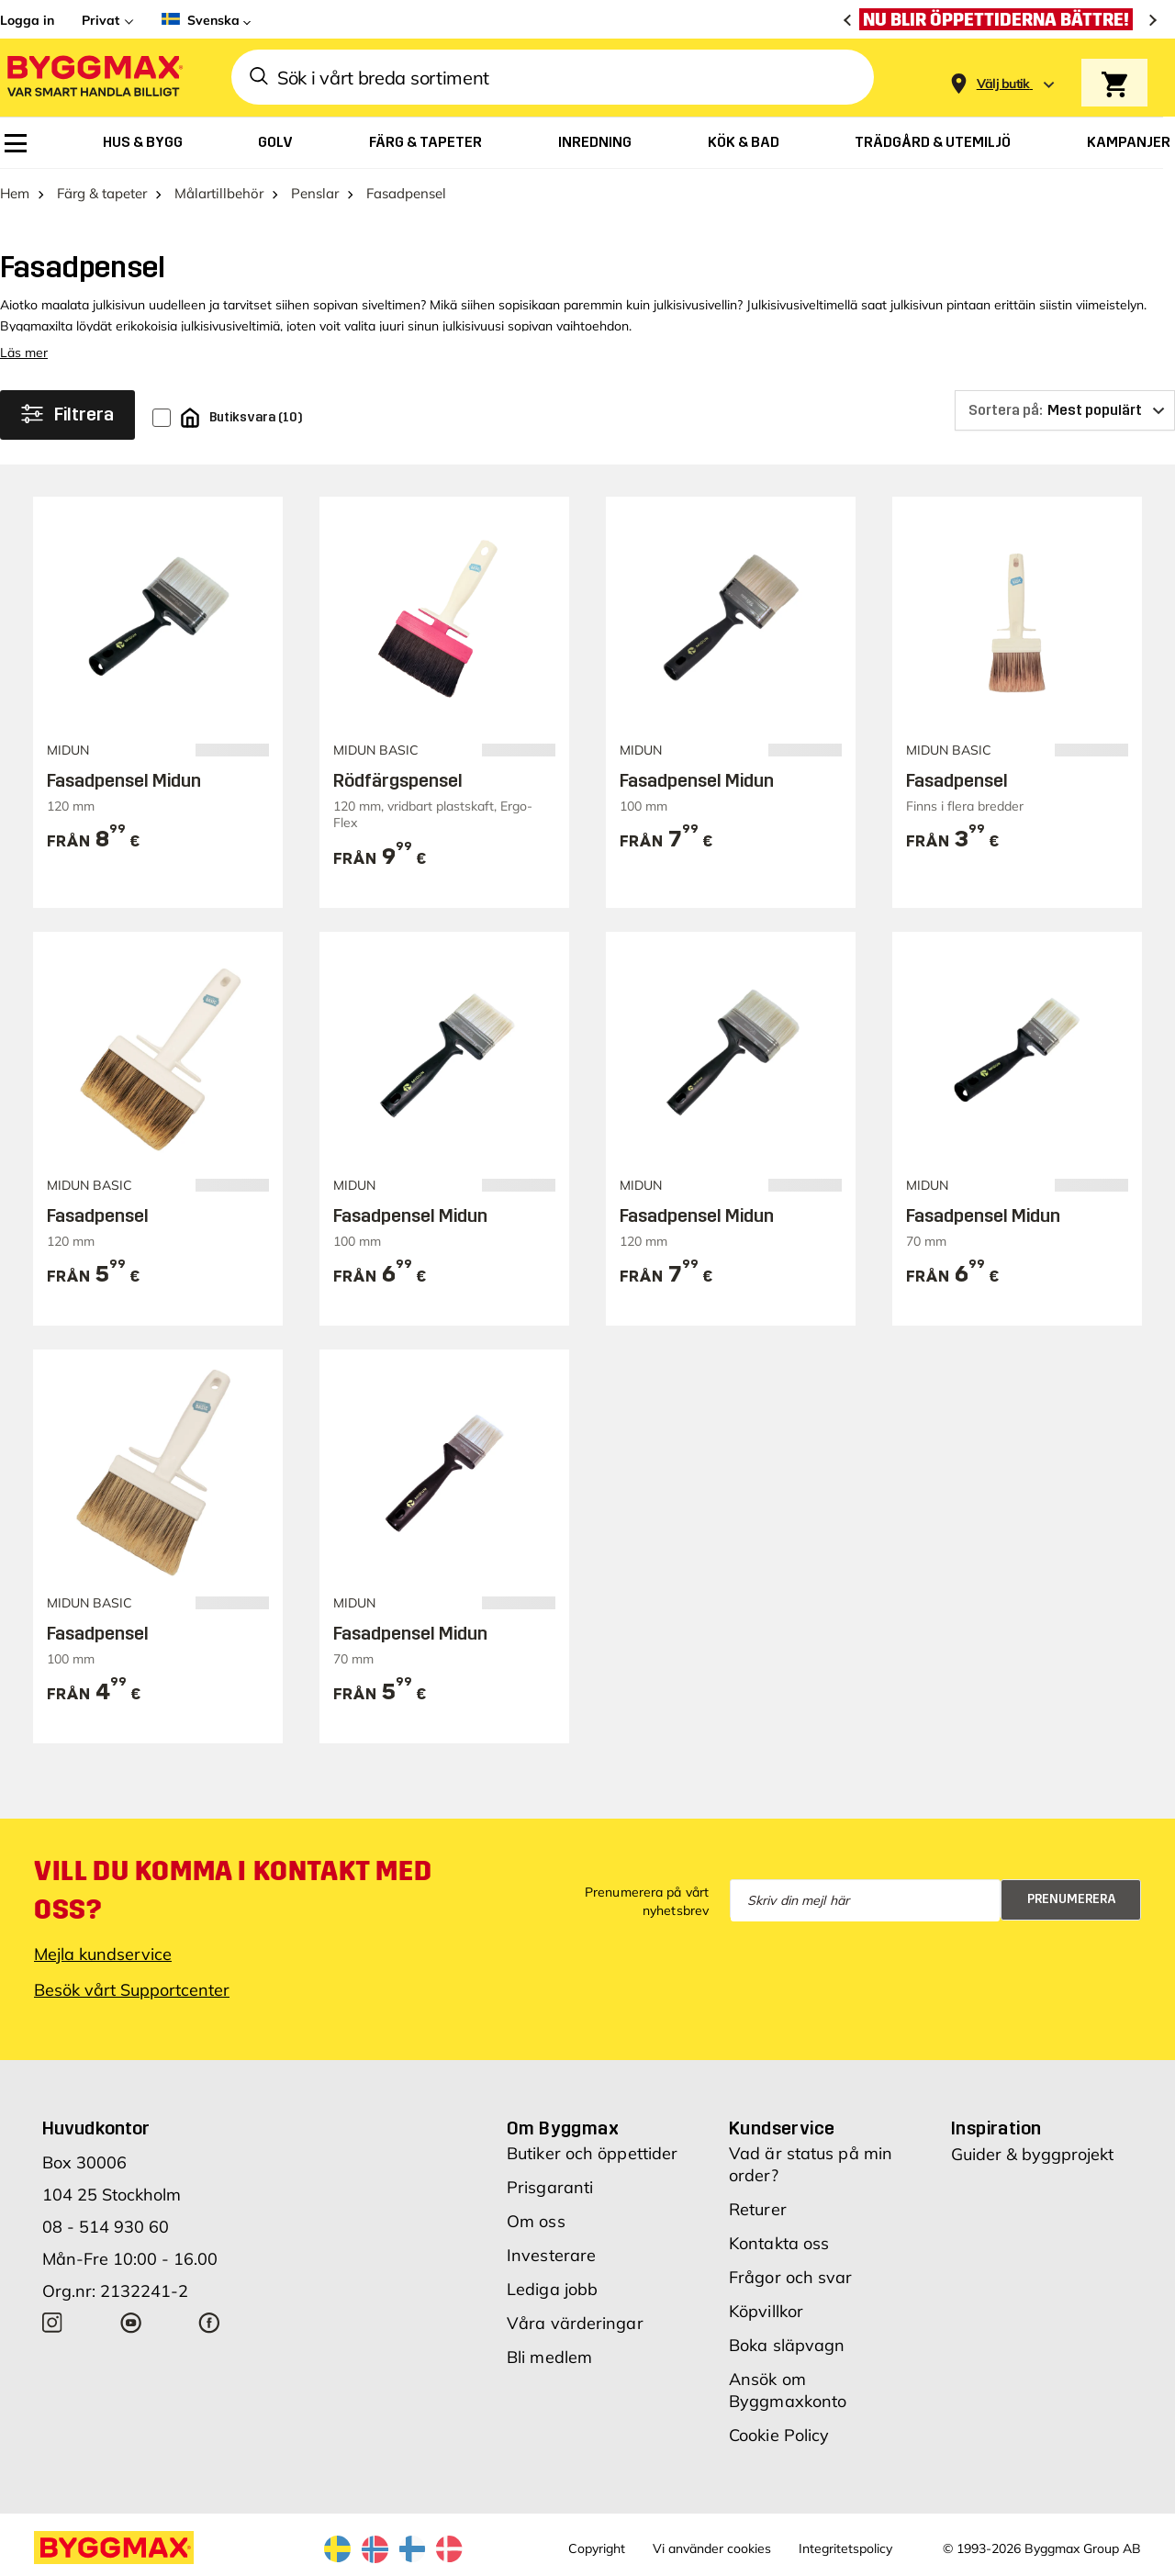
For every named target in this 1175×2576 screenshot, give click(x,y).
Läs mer (24, 352)
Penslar (315, 193)
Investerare (551, 2255)
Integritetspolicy (845, 2548)
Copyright (596, 2548)
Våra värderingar (575, 2323)
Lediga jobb (552, 2289)
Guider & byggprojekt (1032, 2154)
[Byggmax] (93, 77)
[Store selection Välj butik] (1003, 84)
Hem (14, 193)
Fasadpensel (957, 780)
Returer (758, 2209)
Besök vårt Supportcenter (131, 1989)
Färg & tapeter (102, 193)
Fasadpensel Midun (124, 780)
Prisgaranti (550, 2187)
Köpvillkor (766, 2311)
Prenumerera (1071, 1899)
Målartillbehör (218, 193)
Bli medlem (549, 2357)
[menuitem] (16, 143)
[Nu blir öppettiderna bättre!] (1000, 19)
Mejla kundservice (103, 1954)
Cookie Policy (779, 2435)
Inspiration (996, 2128)
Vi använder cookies (712, 2548)
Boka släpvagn (787, 2345)
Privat (100, 20)
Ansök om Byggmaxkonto (787, 2390)
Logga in (27, 20)
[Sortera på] (1065, 410)
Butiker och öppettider (592, 2153)
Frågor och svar (791, 2277)
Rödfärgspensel (398, 780)
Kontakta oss (779, 2243)
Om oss (536, 2221)
